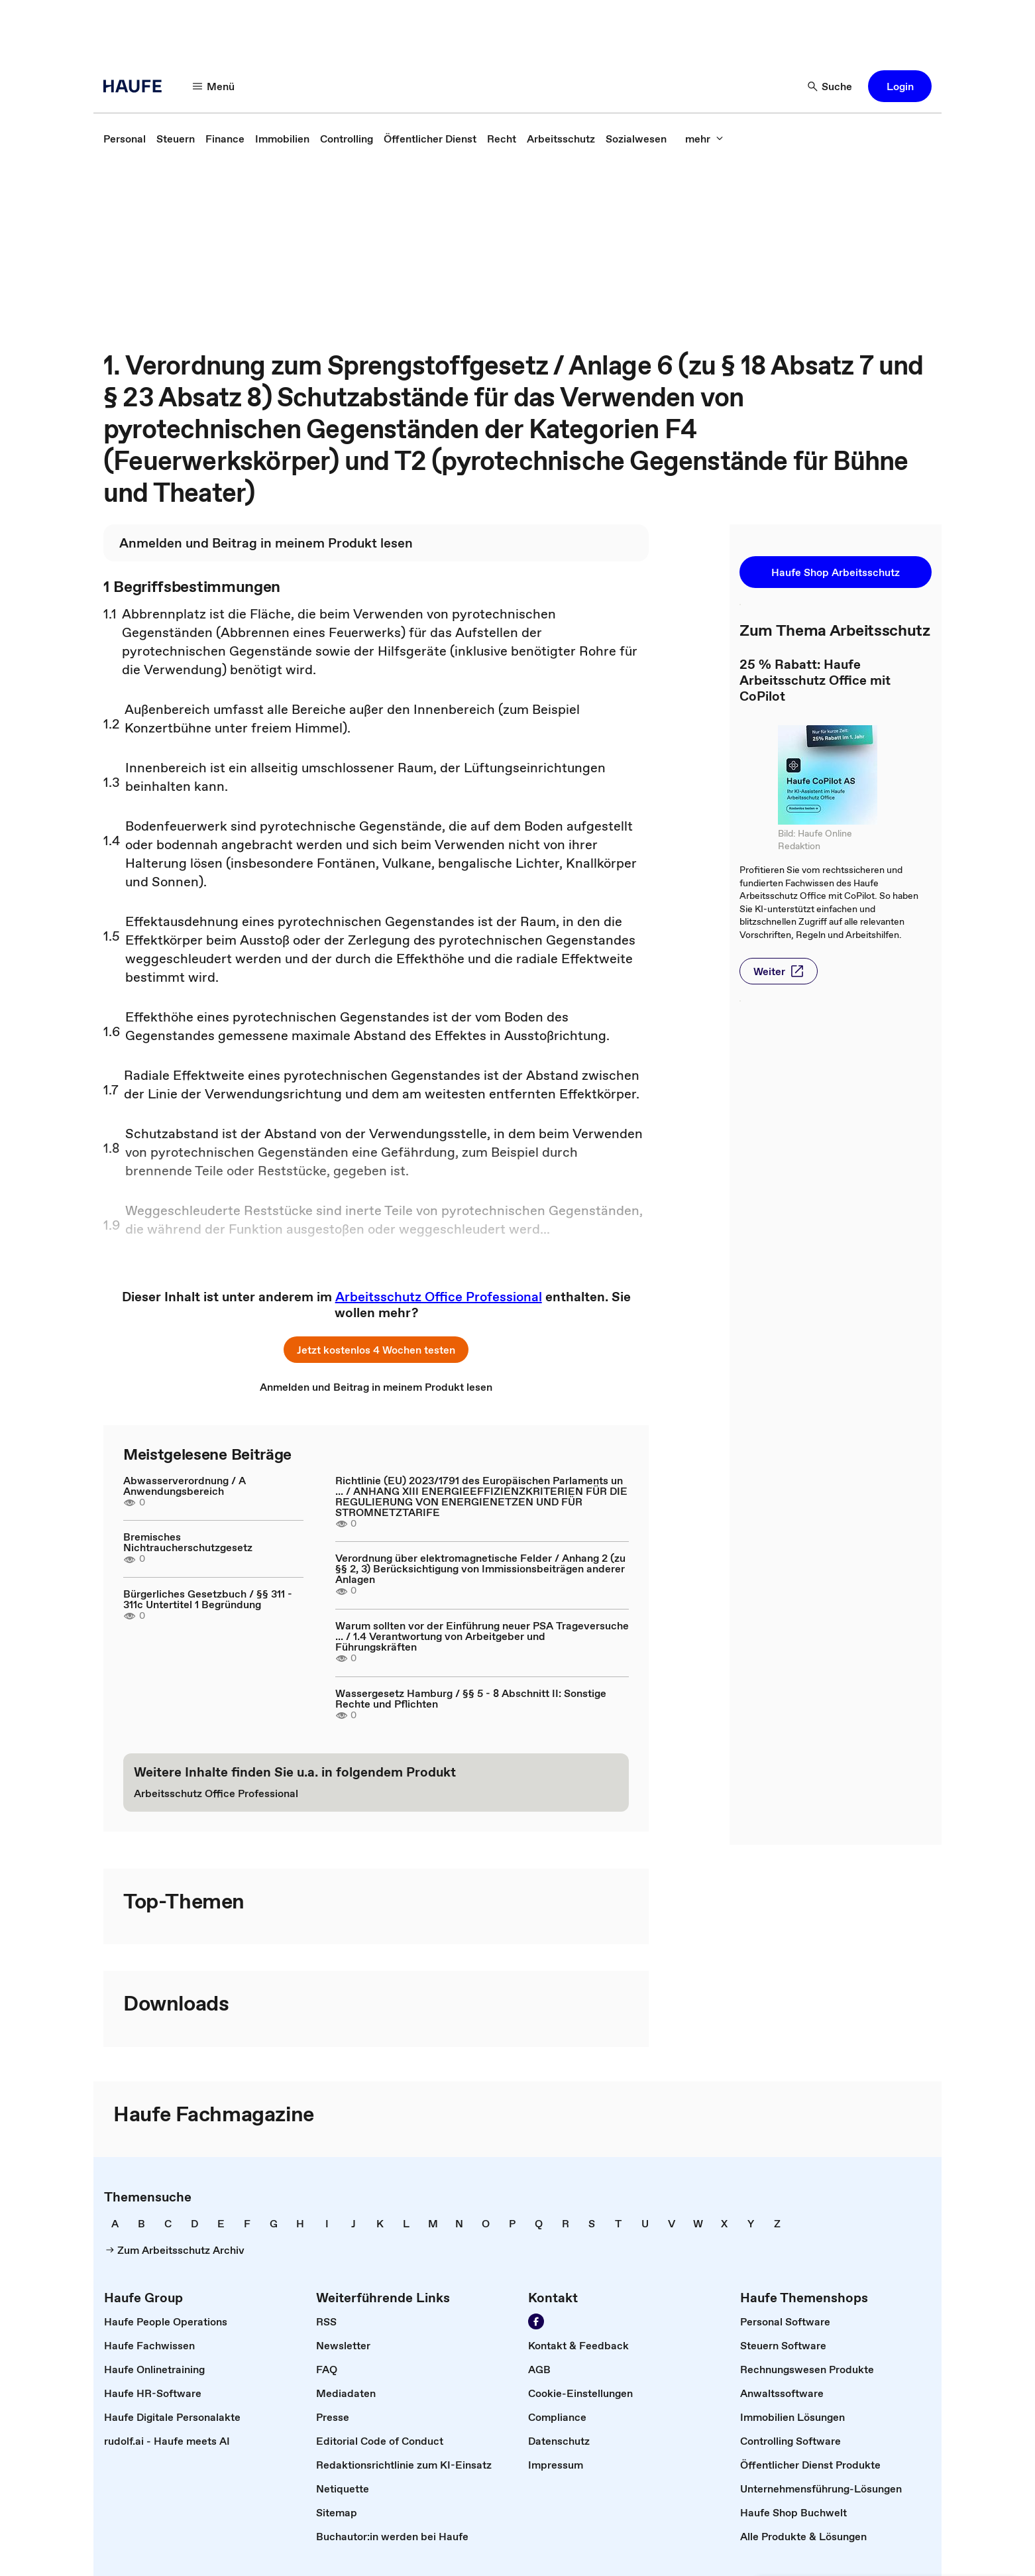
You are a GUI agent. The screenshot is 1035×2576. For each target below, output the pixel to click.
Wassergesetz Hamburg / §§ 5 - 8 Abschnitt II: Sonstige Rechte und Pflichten (470, 1698)
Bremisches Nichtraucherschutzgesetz (187, 1541)
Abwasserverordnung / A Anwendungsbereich (184, 1485)
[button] (214, 86)
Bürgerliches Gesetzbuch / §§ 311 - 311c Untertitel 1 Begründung (207, 1599)
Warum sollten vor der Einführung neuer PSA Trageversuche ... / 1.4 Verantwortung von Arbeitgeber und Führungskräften (482, 1636)
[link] (124, 138)
